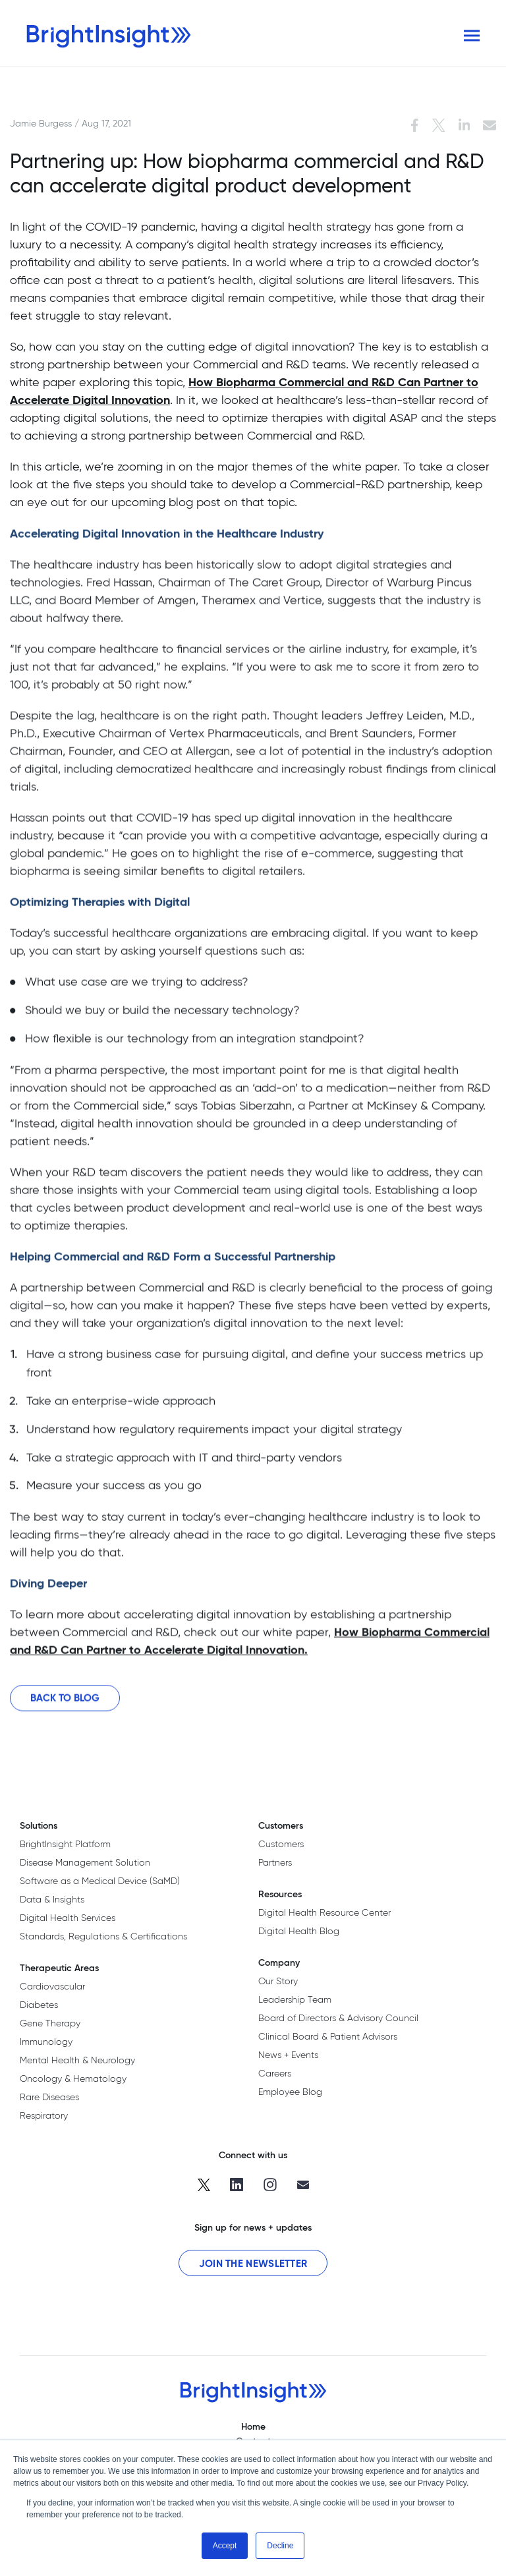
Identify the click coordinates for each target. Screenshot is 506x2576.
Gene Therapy (50, 2023)
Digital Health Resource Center (324, 1912)
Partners (275, 1862)
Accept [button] (225, 2545)
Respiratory (44, 2115)
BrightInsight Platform (65, 1844)
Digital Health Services (67, 1917)
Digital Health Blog (298, 1931)
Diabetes (39, 2004)
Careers (274, 2073)
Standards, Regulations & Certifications (103, 1936)
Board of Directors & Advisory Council (338, 2018)
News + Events (288, 2054)
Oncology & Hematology (73, 2078)
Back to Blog (64, 1708)
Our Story (278, 1981)
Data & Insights (52, 1899)
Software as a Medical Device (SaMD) (100, 1880)
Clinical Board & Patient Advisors (327, 2036)
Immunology (46, 2041)
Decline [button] (280, 2545)
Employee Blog (290, 2091)
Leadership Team (294, 1999)
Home (253, 2426)
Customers (281, 1844)
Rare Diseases (49, 2097)
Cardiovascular (52, 1986)
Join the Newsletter (253, 2263)
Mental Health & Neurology (77, 2060)
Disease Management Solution (85, 1862)
